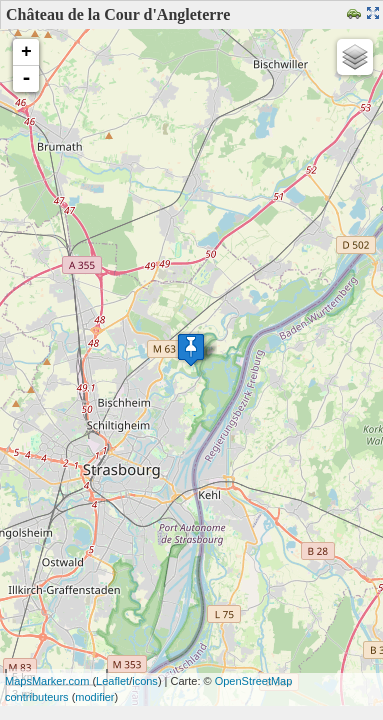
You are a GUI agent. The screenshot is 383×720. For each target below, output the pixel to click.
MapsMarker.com (47, 681)
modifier (94, 697)
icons (145, 681)
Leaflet (112, 681)
